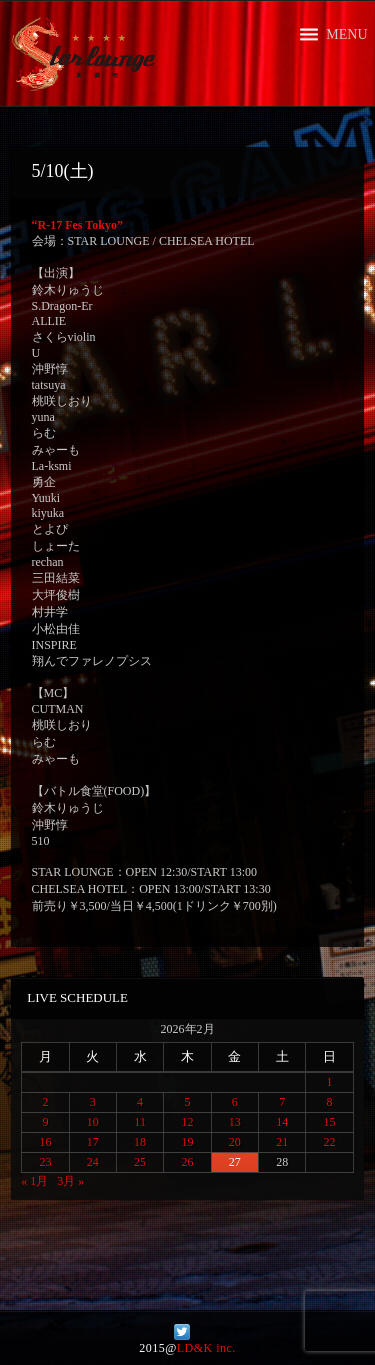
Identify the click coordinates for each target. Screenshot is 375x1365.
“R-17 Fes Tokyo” (77, 225)
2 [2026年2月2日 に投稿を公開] (45, 1102)
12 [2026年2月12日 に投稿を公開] (187, 1122)
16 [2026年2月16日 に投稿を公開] (45, 1142)
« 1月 (34, 1181)
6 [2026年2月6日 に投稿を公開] (235, 1102)
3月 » (70, 1181)
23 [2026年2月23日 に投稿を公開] (45, 1162)
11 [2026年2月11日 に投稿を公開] (140, 1122)
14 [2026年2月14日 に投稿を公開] (282, 1122)
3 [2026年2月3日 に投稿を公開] (93, 1102)
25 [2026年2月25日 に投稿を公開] (140, 1162)
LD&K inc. (206, 1348)
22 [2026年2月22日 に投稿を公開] (330, 1142)
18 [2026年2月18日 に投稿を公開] (140, 1142)
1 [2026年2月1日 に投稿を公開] (330, 1082)
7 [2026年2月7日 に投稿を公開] (282, 1102)
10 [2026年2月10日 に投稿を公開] (93, 1122)
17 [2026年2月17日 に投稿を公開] (93, 1142)
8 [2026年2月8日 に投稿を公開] (330, 1102)
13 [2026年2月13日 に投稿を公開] (235, 1122)
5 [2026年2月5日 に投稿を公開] (187, 1102)
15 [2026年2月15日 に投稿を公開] (330, 1122)
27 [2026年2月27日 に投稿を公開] (235, 1162)
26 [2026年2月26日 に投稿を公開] (187, 1162)
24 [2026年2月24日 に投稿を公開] (93, 1162)
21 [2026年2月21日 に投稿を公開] (282, 1142)
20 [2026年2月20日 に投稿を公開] (235, 1142)
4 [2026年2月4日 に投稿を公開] (140, 1102)
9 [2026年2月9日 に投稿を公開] (45, 1122)
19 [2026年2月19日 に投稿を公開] (187, 1142)
